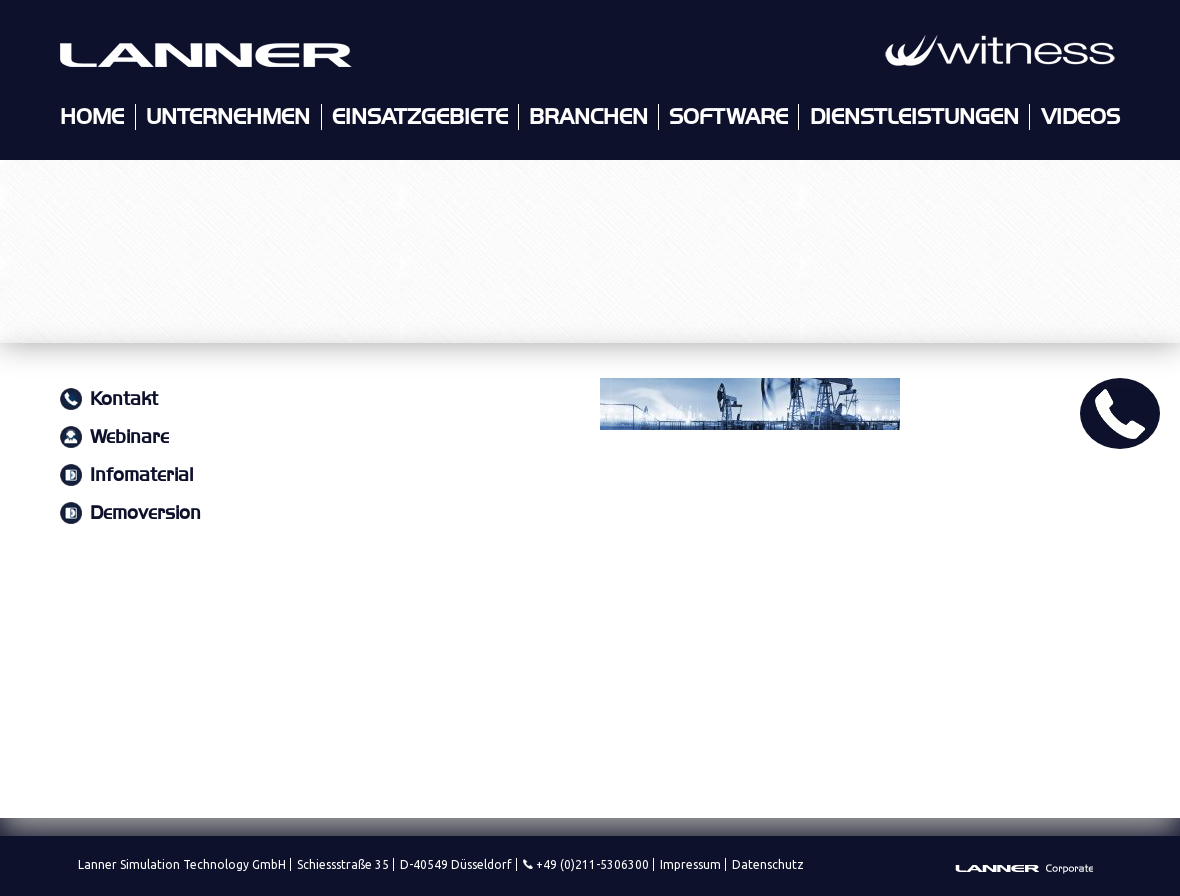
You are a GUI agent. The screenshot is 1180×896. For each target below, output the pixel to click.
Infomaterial (141, 475)
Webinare (129, 437)
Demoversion (145, 513)
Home (92, 117)
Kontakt (124, 399)
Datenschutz (768, 864)
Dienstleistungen (914, 117)
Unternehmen (228, 117)
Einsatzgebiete (420, 117)
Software (728, 117)
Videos (1080, 117)
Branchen (588, 117)
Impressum (690, 864)
